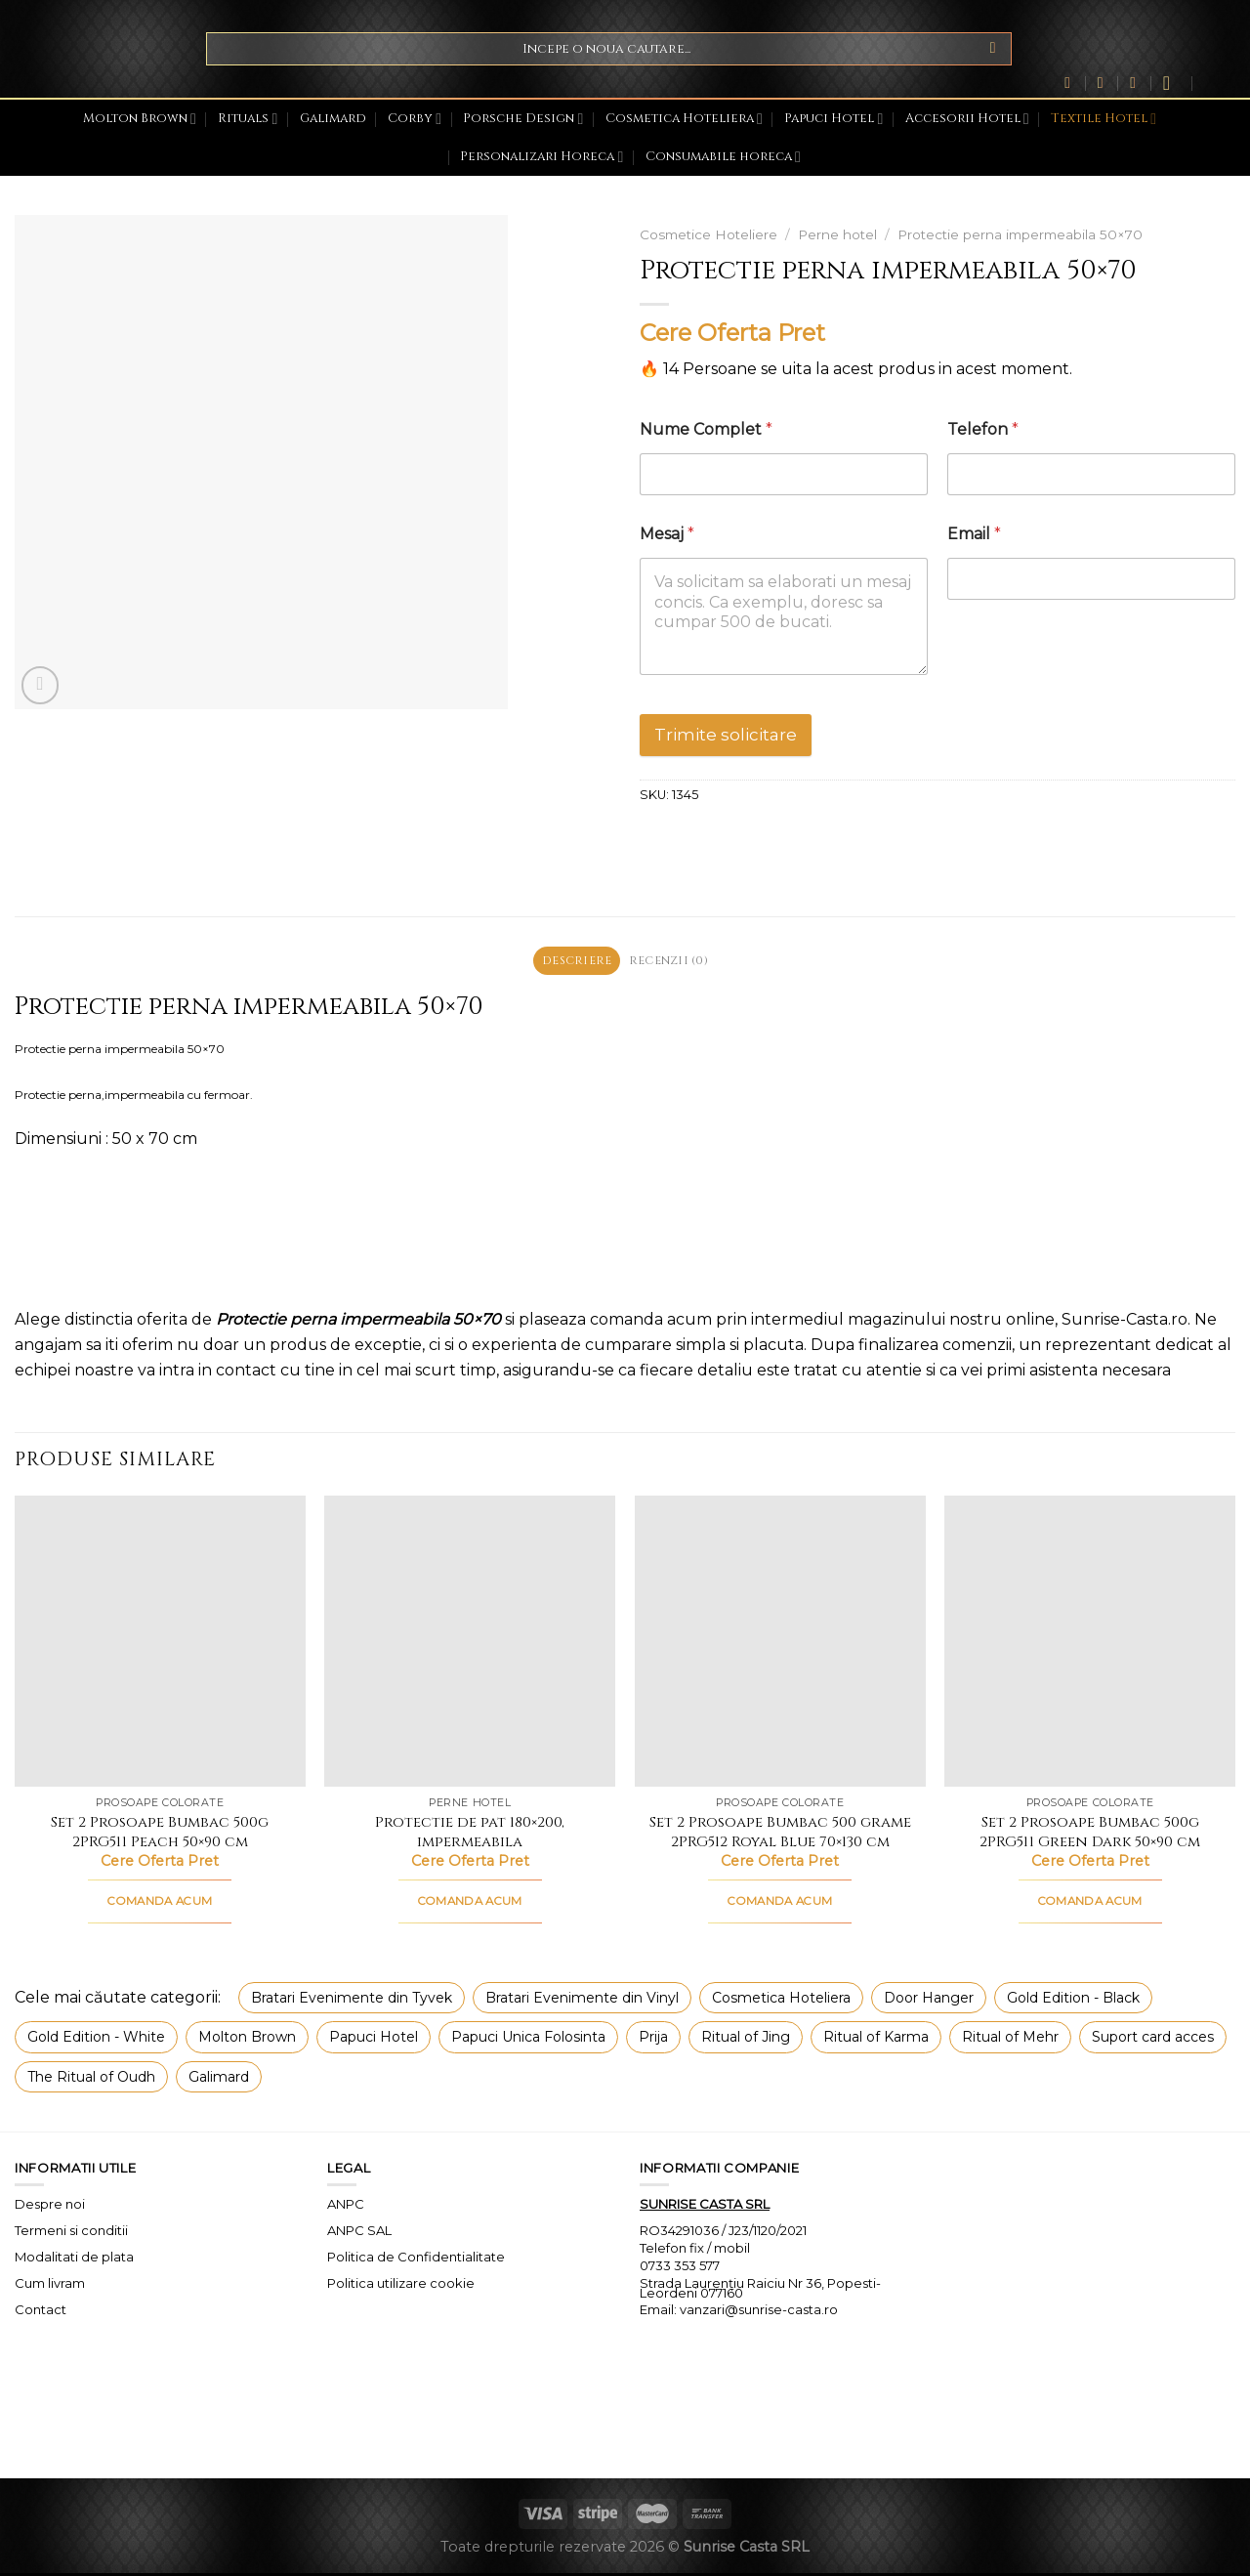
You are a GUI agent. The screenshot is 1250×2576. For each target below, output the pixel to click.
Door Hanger (929, 2000)
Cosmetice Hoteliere (708, 234)
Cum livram (50, 2286)
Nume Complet (706, 429)
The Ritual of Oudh (91, 2079)
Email (974, 534)
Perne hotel (837, 234)
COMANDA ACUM (159, 1904)
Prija (653, 2039)
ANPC (345, 2207)
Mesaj (667, 534)
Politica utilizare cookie (401, 2286)
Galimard (333, 118)
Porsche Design (523, 118)
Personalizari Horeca (541, 157)
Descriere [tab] (572, 961)
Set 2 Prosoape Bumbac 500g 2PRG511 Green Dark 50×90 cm (1089, 1835)
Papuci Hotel (833, 118)
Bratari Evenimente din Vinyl (582, 2000)
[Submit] (993, 48)
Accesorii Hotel (967, 118)
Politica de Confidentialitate (416, 2259)
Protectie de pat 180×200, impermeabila (469, 1835)
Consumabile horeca (723, 157)
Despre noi (50, 2207)
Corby (414, 118)
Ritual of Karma (876, 2039)
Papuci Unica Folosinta (528, 2039)
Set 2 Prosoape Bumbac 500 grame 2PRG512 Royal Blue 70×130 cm (780, 1835)
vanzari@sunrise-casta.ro (759, 2312)
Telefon (983, 429)
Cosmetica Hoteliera (684, 118)
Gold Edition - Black (1073, 2000)
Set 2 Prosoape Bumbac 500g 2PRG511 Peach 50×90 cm (160, 1835)
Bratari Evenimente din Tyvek (351, 2000)
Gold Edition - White (96, 2039)
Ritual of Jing (745, 2039)
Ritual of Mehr (1010, 2039)
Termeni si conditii (71, 2233)
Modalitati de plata (74, 2259)
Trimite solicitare (725, 734)
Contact (40, 2311)
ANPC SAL (359, 2233)
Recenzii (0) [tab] (672, 961)
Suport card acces (1153, 2039)
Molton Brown (139, 118)
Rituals (247, 118)
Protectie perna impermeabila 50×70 (1020, 234)
